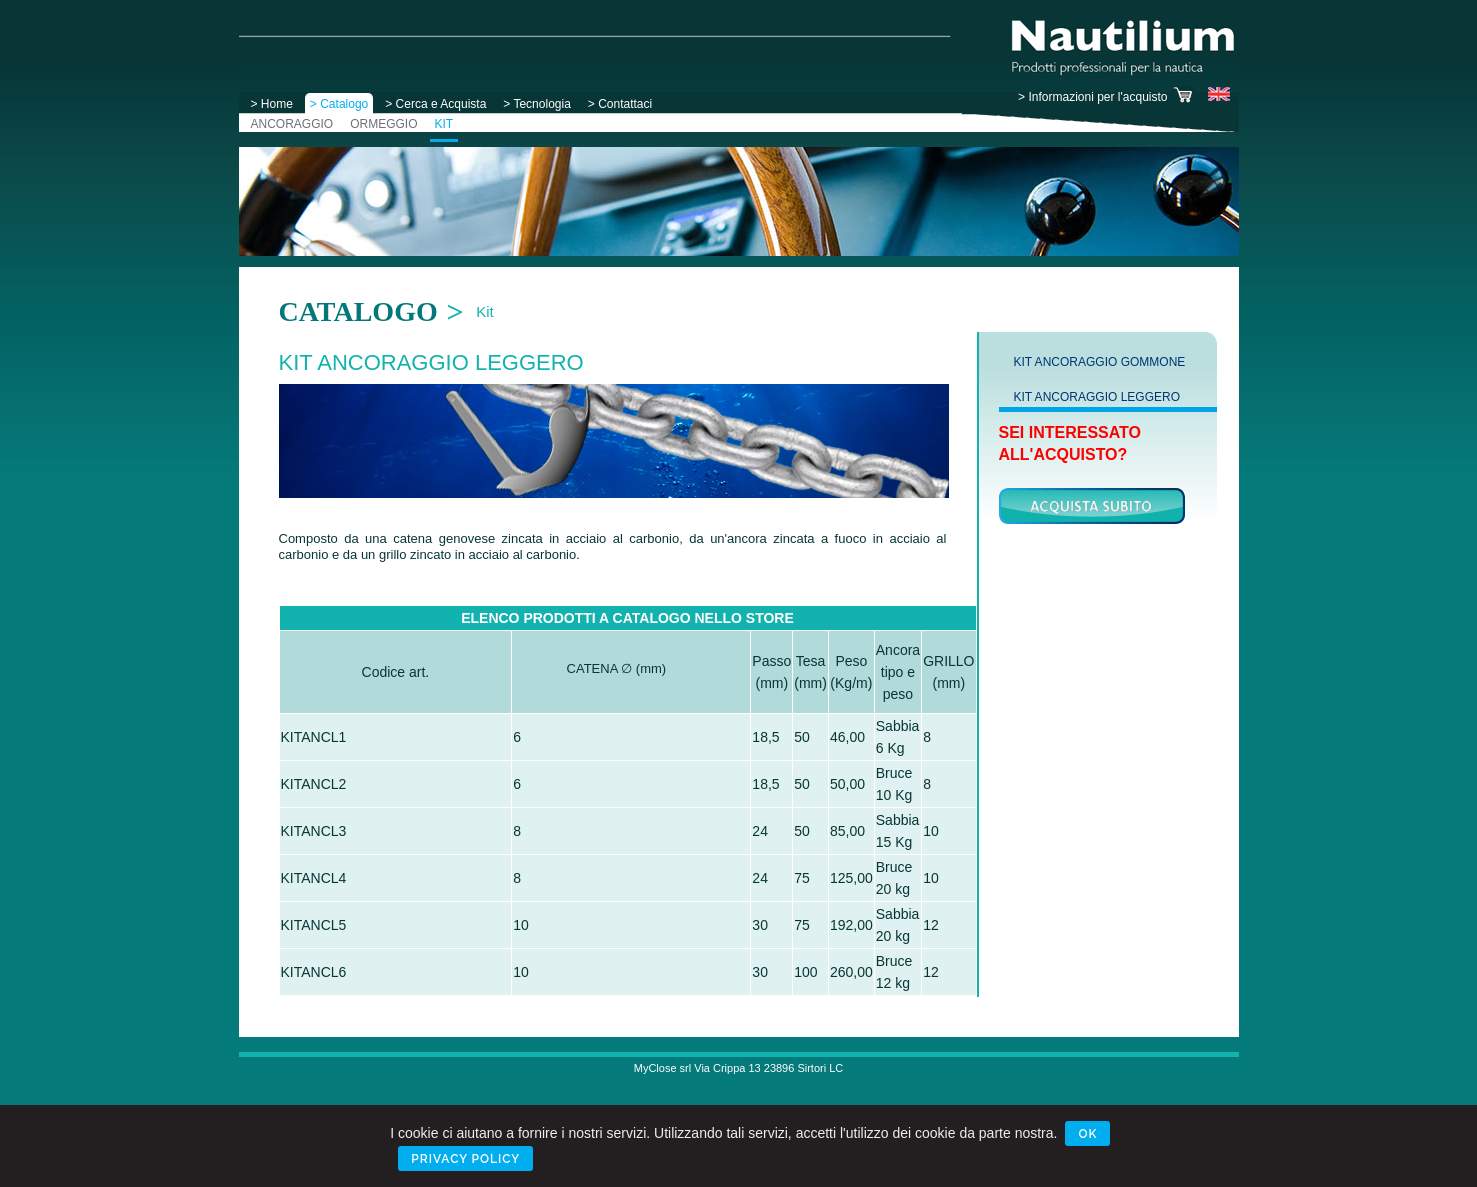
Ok (1087, 1134)
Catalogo (358, 311)
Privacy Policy (465, 1159)
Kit (485, 311)
